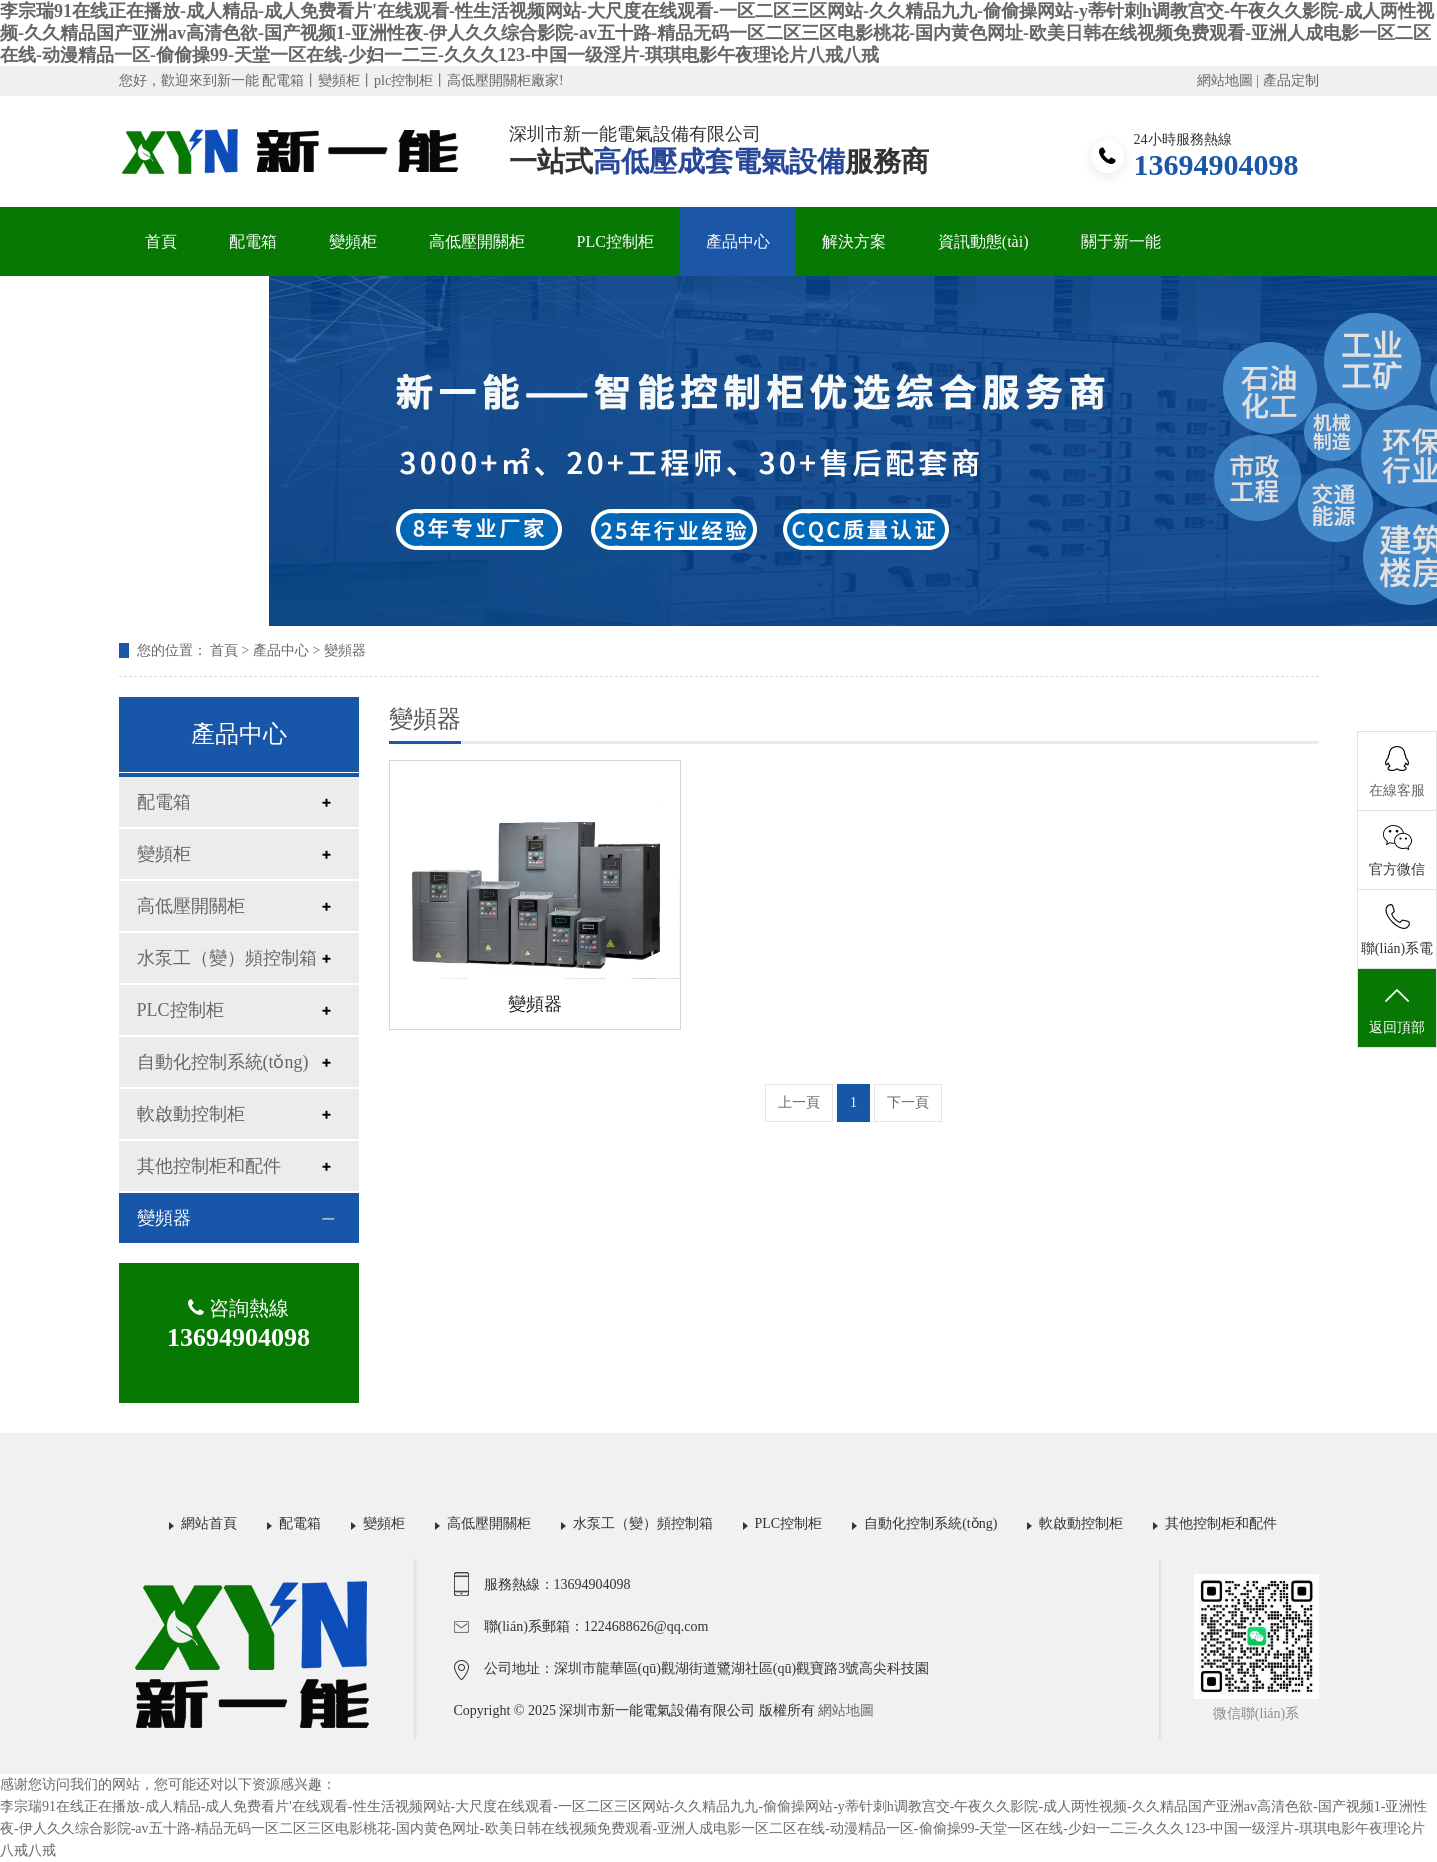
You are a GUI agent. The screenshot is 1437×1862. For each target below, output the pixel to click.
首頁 (161, 241)
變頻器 (345, 650)
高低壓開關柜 (477, 241)
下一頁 (908, 1102)
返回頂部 (1397, 1009)
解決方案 (854, 241)
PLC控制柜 (615, 241)
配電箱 (253, 241)
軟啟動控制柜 (191, 1114)
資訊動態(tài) (983, 241)
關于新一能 (1121, 241)
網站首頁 (209, 1523)
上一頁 (799, 1102)
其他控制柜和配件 (209, 1166)
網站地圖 (1225, 80)
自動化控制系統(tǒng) (223, 1062)
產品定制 (1291, 80)
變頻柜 (353, 241)
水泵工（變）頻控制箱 (227, 958)
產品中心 (738, 241)
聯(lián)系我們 (194, 310)
